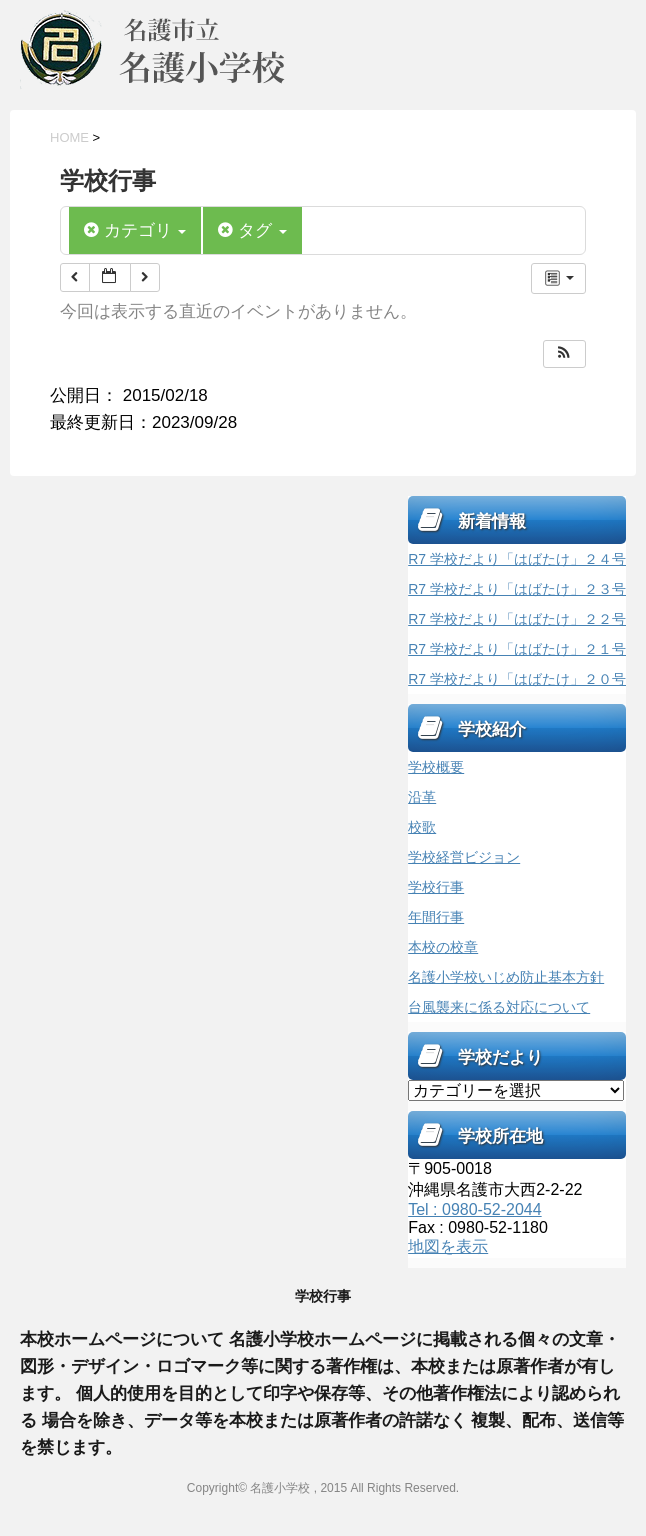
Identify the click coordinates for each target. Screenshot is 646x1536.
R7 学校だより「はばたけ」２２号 (517, 619)
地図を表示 (448, 1246)
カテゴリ (135, 230)
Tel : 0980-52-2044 (474, 1209)
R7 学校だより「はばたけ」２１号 (517, 649)
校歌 (422, 827)
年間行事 (436, 917)
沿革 (422, 797)
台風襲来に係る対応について (499, 1007)
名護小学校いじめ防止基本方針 (506, 977)
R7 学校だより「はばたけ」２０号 (517, 679)
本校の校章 (443, 947)
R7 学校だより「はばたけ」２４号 (517, 559)
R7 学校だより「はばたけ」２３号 (517, 589)
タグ (252, 230)
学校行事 (436, 887)
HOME (69, 137)
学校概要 (436, 767)
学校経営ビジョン (464, 857)
